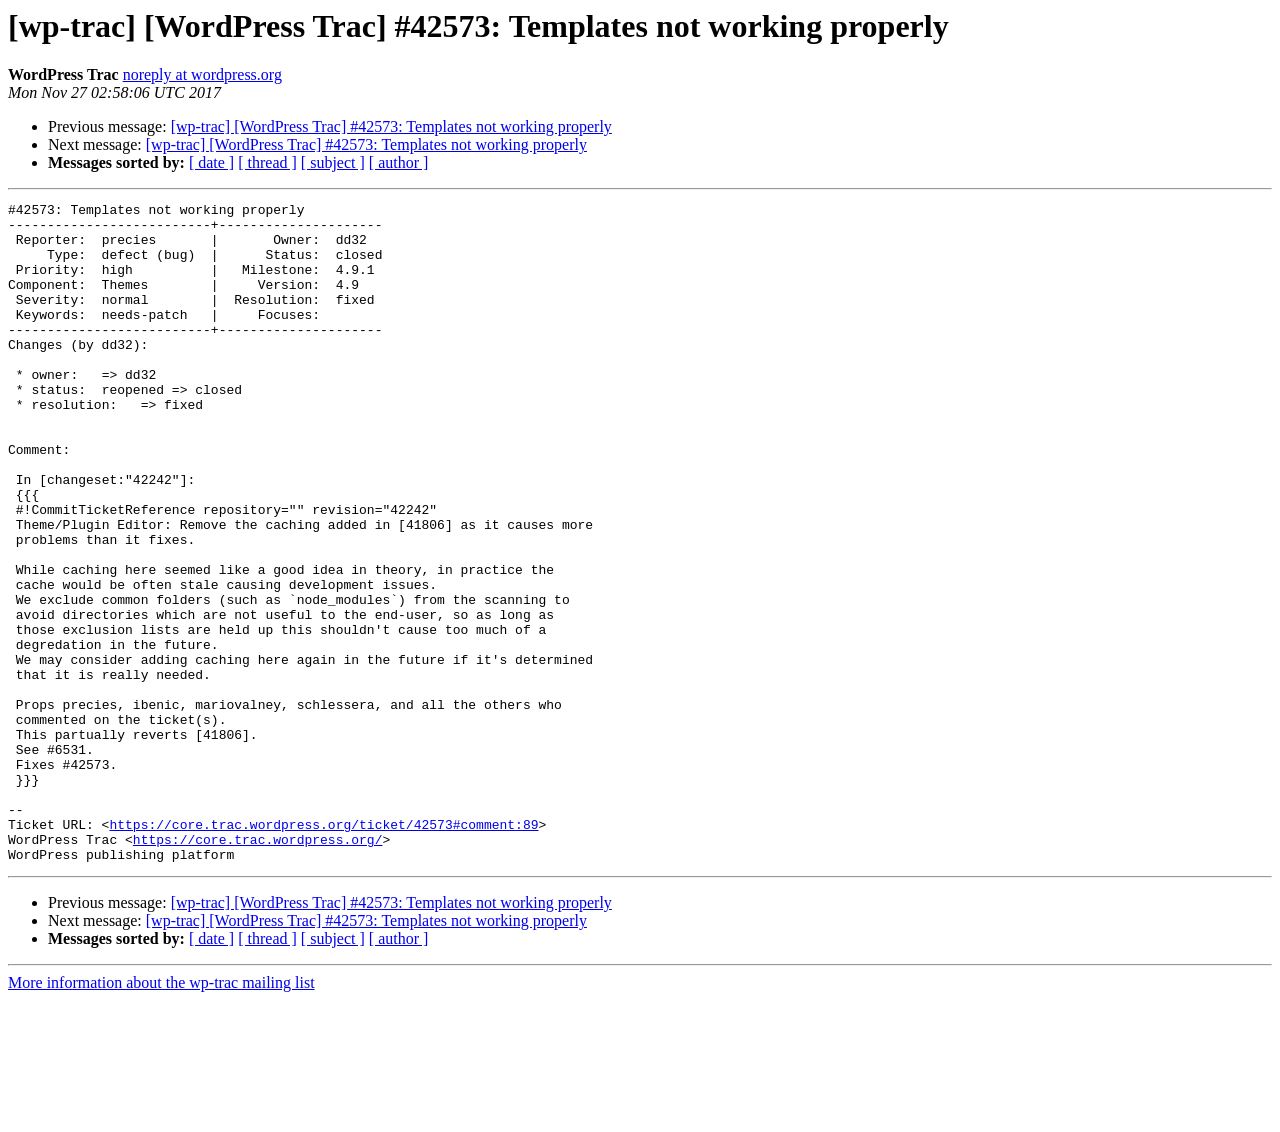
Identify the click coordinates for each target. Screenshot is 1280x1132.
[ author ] (399, 162)
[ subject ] (333, 162)
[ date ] (211, 162)
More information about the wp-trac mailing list (161, 1114)
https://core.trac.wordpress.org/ (258, 968)
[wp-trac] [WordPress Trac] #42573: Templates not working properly (391, 126)
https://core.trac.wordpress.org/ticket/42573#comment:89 (323, 950)
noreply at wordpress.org (202, 74)
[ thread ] (267, 162)
